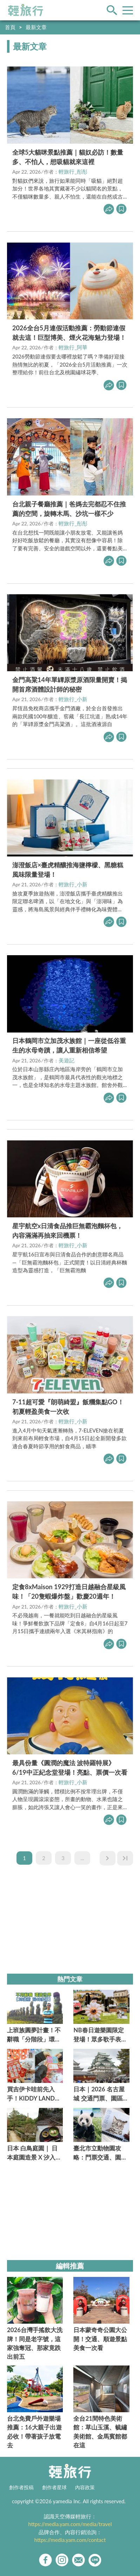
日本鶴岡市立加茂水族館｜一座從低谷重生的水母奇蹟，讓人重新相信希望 (69, 1045)
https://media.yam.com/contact (70, 2540)
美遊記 (66, 1060)
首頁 (10, 27)
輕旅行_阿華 (73, 347)
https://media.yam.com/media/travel (70, 2524)
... (82, 1858)
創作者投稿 (21, 2487)
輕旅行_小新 (73, 699)
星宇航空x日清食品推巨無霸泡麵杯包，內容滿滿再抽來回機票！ (67, 1230)
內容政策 (85, 2487)
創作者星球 (54, 2487)
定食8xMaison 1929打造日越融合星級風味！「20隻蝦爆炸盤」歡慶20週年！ (69, 1591)
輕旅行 (25, 10)
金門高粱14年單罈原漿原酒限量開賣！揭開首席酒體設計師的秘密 (69, 684)
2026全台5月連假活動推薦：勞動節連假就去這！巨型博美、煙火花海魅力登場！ (69, 332)
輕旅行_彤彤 (73, 171)
